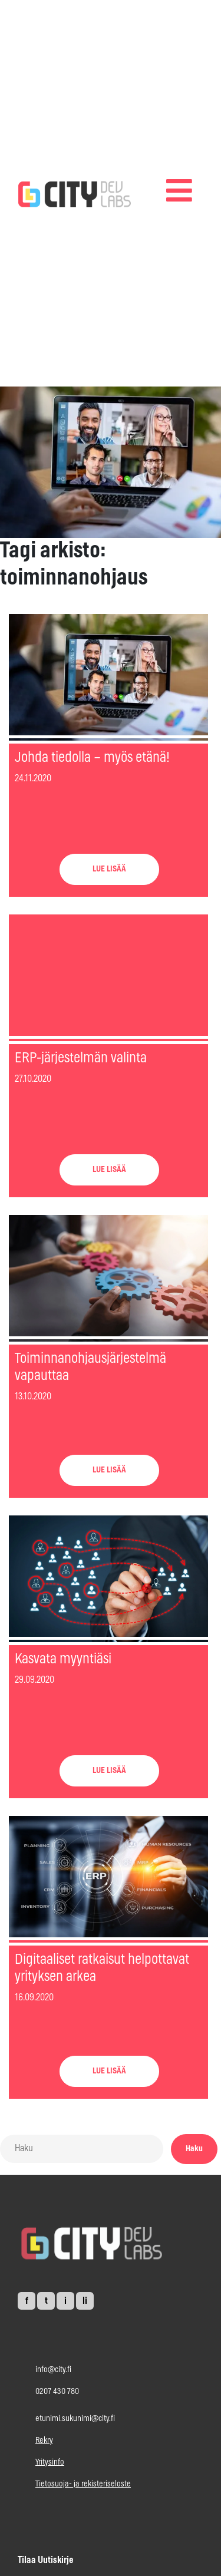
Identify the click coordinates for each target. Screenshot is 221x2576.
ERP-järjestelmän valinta (81, 1058)
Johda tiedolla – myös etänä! (92, 758)
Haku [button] (194, 2149)
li (85, 2301)
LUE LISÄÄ (109, 869)
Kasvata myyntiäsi (63, 1659)
